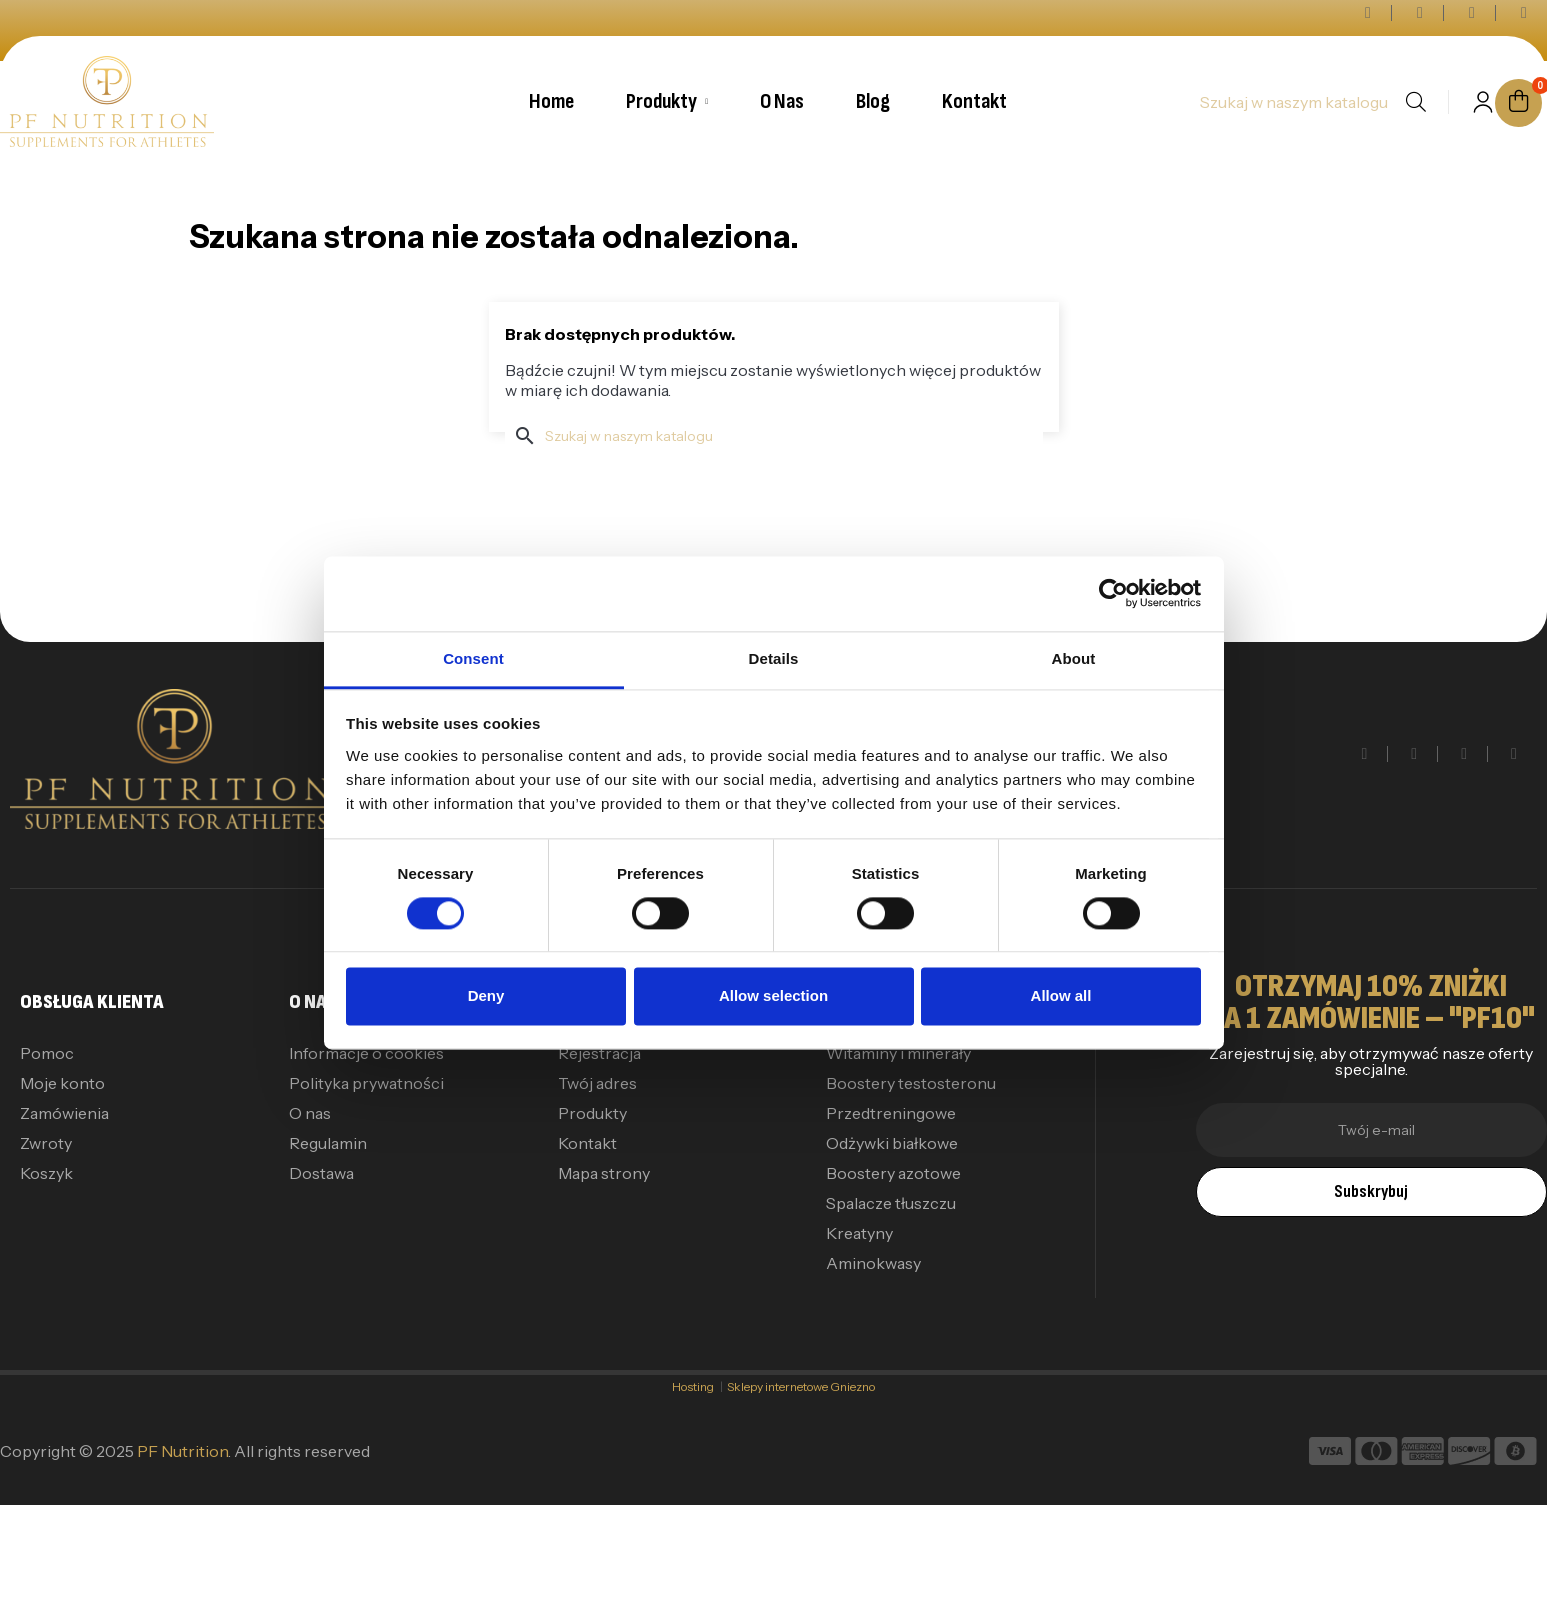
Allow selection (773, 996)
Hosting (696, 1386)
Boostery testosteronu (911, 1083)
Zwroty (46, 1143)
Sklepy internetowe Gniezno (801, 1386)
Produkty (592, 1113)
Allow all (1061, 996)
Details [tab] (774, 658)
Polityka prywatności (366, 1083)
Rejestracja (599, 1053)
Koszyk (46, 1173)
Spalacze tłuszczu (891, 1203)
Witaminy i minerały (898, 1053)
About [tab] (1074, 658)
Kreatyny (859, 1233)
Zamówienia (64, 1113)
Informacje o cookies (366, 1053)
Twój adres (597, 1083)
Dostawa (321, 1173)
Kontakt (587, 1143)
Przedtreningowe (891, 1113)
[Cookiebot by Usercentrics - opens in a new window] (1113, 593)
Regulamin (328, 1143)
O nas (310, 1113)
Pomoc (47, 1053)
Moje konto (62, 1083)
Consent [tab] (473, 658)
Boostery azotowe (893, 1173)
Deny (486, 996)
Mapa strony (604, 1173)
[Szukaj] (1293, 102)
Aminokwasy (873, 1263)
